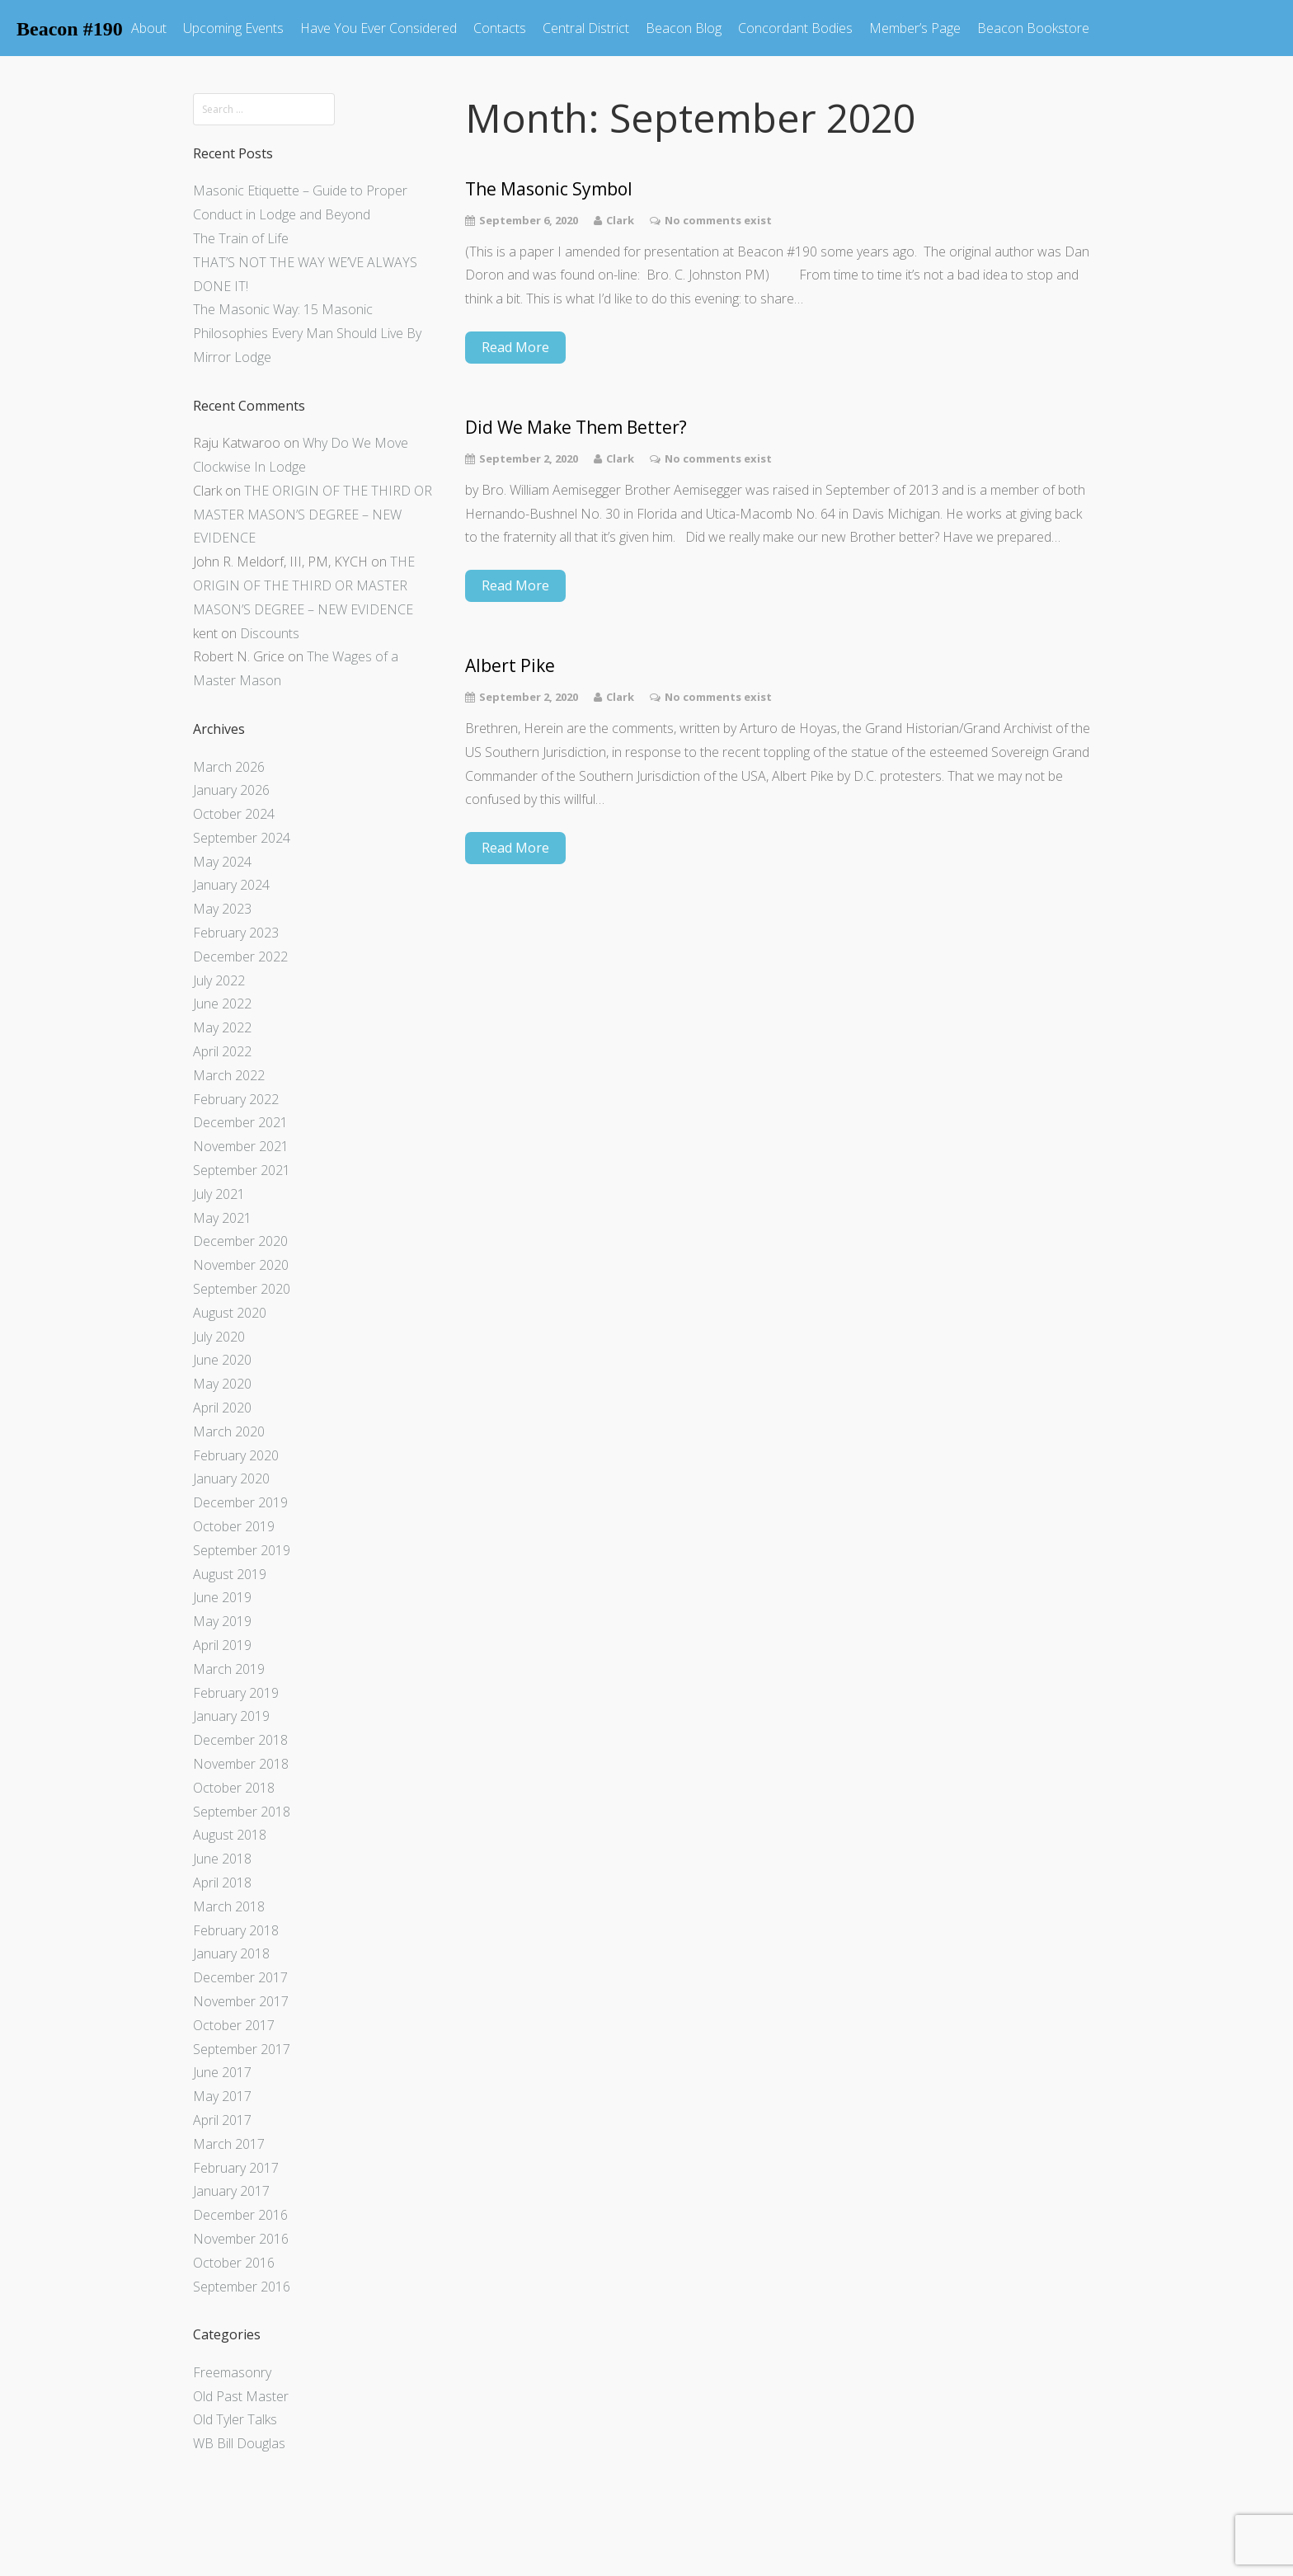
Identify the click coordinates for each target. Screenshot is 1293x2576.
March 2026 (229, 767)
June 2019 (222, 1597)
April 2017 (222, 2120)
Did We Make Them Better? (576, 427)
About (149, 28)
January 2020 (231, 1478)
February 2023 (236, 933)
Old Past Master (241, 2396)
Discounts (269, 633)
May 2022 (222, 1027)
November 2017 (241, 2001)
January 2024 (231, 885)
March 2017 (229, 2144)
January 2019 (231, 1716)
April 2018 (222, 1882)
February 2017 (236, 2168)
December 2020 (240, 1241)
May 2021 (222, 1218)
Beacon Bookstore (1033, 28)
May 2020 (222, 1384)
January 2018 (231, 1953)
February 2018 (236, 1930)
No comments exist (718, 220)
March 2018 (229, 1906)
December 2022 (240, 956)
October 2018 (234, 1788)
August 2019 (229, 1574)
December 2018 (240, 1740)
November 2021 (241, 1146)
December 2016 (240, 2215)
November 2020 (241, 1265)
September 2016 (241, 2287)
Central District (586, 28)
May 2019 (222, 1621)
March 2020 (229, 1431)
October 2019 (234, 1526)
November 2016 (241, 2239)
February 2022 (236, 1099)
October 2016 (234, 2263)
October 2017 (234, 2025)
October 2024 (234, 814)
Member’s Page (915, 28)
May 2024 (222, 862)
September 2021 (241, 1170)
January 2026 (231, 790)
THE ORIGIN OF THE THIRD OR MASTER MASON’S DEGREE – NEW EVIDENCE (312, 515)
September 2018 (241, 1812)
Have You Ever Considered (378, 28)
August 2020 (229, 1313)
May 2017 (222, 2096)
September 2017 (241, 2049)
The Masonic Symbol (551, 189)
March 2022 (229, 1075)
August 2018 (229, 1835)
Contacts (499, 28)
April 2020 (222, 1407)
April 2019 (222, 1645)
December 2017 (240, 1977)
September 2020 (241, 1289)
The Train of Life (241, 238)
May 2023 (222, 909)
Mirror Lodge (232, 357)
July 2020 (219, 1337)
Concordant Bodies (795, 28)
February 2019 (236, 1693)
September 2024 (241, 838)
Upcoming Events (233, 28)
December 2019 (240, 1502)
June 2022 (222, 1003)
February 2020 (236, 1455)
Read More (515, 347)
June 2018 (222, 1859)
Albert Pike (510, 666)
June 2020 (222, 1360)
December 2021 (240, 1122)
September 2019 (241, 1550)
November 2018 (241, 1764)
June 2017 (222, 2072)
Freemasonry (232, 2372)
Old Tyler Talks (235, 2419)
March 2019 (229, 1669)
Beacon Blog (684, 28)
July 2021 (219, 1194)
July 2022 (219, 980)
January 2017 (231, 2191)
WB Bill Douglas (239, 2443)
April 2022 (222, 1051)
